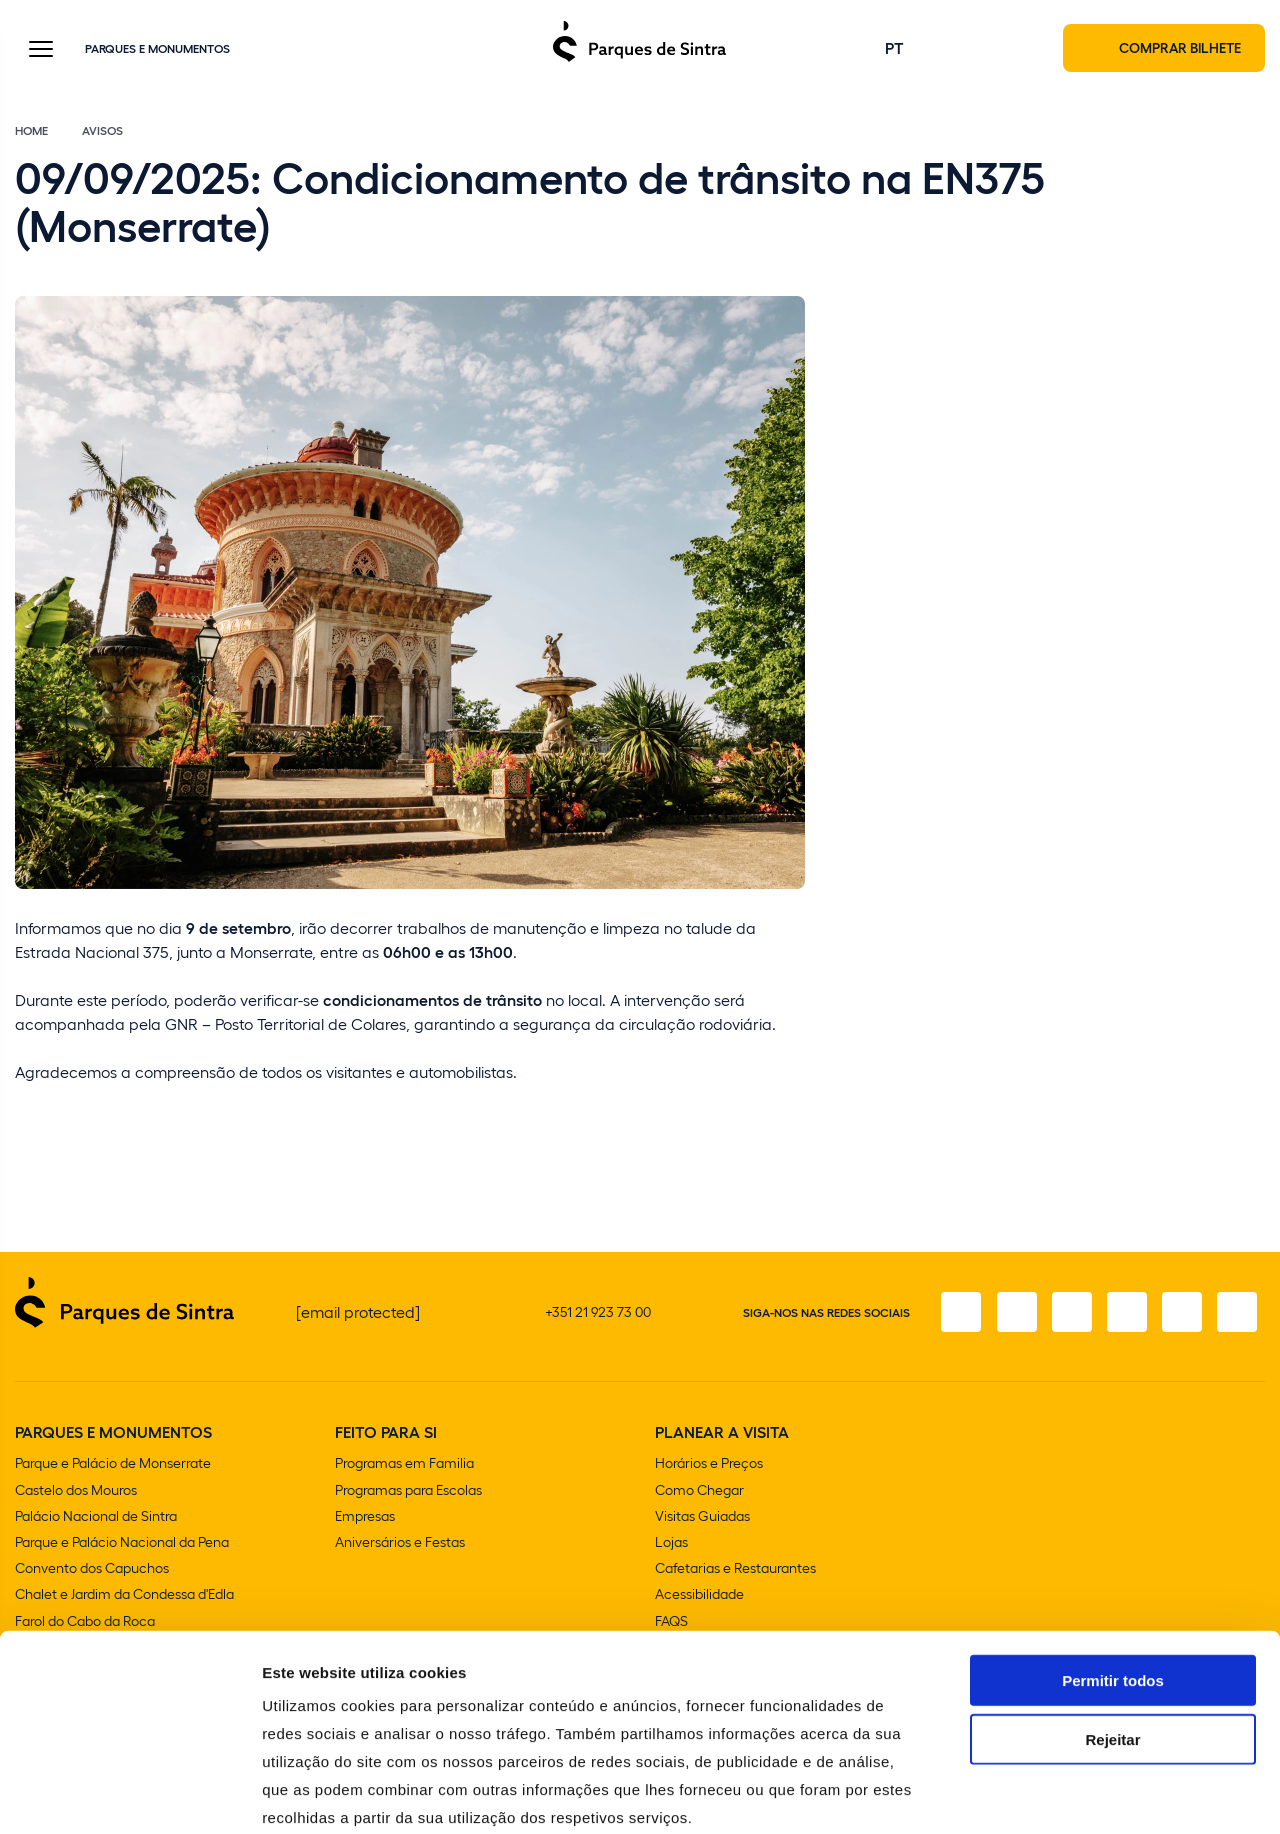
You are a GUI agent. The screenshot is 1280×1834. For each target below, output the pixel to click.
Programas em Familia (404, 1464)
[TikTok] (1125, 1313)
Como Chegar (699, 1490)
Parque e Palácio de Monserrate (113, 1464)
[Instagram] (1013, 1313)
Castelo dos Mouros (76, 1490)
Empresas (365, 1516)
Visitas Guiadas (702, 1516)
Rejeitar (1112, 1633)
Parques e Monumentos (157, 49)
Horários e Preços (709, 1464)
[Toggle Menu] (41, 51)
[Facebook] (957, 1313)
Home (31, 132)
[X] (1069, 1313)
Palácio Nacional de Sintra (96, 1516)
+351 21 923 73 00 (598, 1312)
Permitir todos (1113, 1574)
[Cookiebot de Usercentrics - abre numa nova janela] (129, 1795)
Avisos (102, 132)
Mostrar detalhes (1098, 1794)
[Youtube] (1181, 1313)
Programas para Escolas (408, 1490)
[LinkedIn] (1237, 1313)
